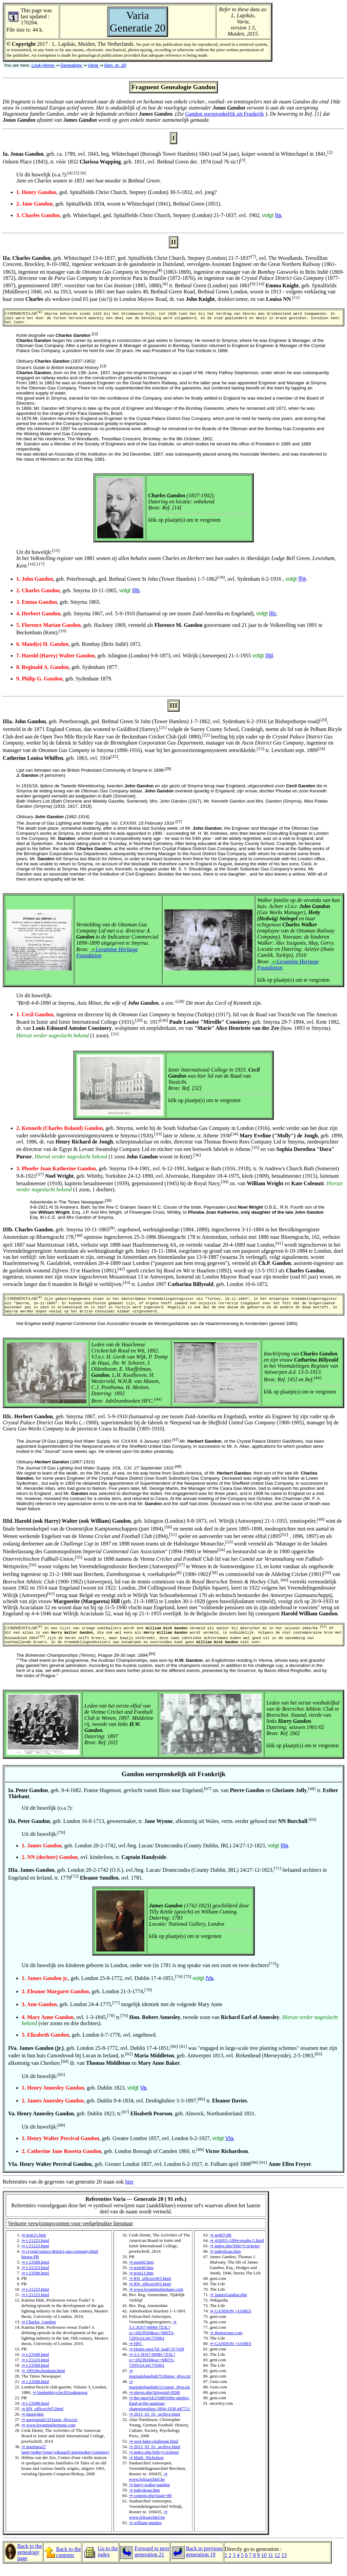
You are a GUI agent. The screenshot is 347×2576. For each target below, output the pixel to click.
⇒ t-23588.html (35, 2271)
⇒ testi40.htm (141, 2277)
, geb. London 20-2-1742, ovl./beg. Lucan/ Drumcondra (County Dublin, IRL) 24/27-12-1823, (151, 1855)
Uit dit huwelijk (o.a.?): (88, 178)
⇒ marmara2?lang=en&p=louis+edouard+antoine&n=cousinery (65, 2459)
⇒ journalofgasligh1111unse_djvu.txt (159, 2394)
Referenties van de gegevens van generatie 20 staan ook (173, 1946)
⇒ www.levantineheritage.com (48, 2434)
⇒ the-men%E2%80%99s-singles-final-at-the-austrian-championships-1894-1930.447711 (159, 2413)
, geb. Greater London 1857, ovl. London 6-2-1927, (123, 2148)
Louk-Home (44, 65)
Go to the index (108, 2561)
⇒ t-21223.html (35, 2250)
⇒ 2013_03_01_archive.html (154, 2423)
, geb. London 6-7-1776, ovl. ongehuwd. (89, 2045)
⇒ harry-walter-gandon (149, 2494)
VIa (229, 2148)
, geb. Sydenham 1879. (64, 681)
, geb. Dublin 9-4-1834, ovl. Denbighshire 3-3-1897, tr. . (135, 2110)
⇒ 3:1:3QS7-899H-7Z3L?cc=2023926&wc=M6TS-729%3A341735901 (153, 2339)
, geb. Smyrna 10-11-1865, (74, 593)
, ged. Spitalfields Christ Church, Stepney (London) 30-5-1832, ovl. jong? (116, 192)
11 (270, 2565)
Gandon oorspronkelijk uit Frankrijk (224, 114)
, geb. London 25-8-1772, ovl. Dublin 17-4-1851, (114, 1988)
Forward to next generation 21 (152, 2561)
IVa (209, 1988)
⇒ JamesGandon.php (228, 2304)
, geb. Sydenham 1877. (67, 670)
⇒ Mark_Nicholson (146, 2467)
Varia (93, 65)
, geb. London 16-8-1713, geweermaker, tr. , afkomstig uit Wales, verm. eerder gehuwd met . (162, 1831)
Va (143, 2097)
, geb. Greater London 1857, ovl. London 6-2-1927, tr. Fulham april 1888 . (160, 2174)
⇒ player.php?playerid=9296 (154, 2402)
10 (264, 2565)
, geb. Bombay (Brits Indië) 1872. (79, 647)
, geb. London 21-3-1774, (87, 2001)
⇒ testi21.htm (33, 2244)
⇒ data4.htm (32, 2423)
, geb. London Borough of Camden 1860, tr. (113, 2161)
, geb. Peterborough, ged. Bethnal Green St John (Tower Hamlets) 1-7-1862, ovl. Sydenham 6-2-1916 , (157, 581)
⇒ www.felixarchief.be (148, 2486)
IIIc (272, 616)
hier (129, 2191)
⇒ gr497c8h (220, 2244)
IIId (269, 658)
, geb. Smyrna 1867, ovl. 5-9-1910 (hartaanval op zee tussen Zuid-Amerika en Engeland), (142, 616)
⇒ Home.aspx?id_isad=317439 (156, 2358)
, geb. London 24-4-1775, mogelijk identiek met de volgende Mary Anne (122, 2014)
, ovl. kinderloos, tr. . (94, 1867)
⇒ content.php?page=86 (150, 2505)
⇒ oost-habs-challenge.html (153, 2451)
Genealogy (71, 65)
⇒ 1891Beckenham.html (43, 2380)
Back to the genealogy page (29, 2562)
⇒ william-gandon (145, 2532)
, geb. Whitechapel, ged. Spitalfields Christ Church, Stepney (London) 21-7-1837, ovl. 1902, (145, 215)
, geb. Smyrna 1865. (58, 605)
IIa (278, 215)
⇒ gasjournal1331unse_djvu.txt (49, 2429)
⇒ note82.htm (141, 2271)
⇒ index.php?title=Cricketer (154, 2461)
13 (284, 2565)
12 (277, 2565)
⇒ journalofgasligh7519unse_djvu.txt (160, 2383)
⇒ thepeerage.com (226, 2342)
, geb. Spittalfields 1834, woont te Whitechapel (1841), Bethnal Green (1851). (119, 204)
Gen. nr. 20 (115, 65)
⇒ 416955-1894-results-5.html (237, 2250)
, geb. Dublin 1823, (81, 2097)
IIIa (302, 581)
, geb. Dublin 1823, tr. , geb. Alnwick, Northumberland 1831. (132, 2123)
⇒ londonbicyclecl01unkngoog (60, 2402)
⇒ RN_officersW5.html (42, 2418)
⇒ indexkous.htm (144, 2499)
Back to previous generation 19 (204, 2561)
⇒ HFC (136, 2353)
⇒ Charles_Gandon (38, 2331)
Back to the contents (68, 2562)
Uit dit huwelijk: (43, 1844)
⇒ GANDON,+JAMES (230, 2320)
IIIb (136, 593)
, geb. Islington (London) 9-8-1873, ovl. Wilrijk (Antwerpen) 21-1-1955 (140, 658)
